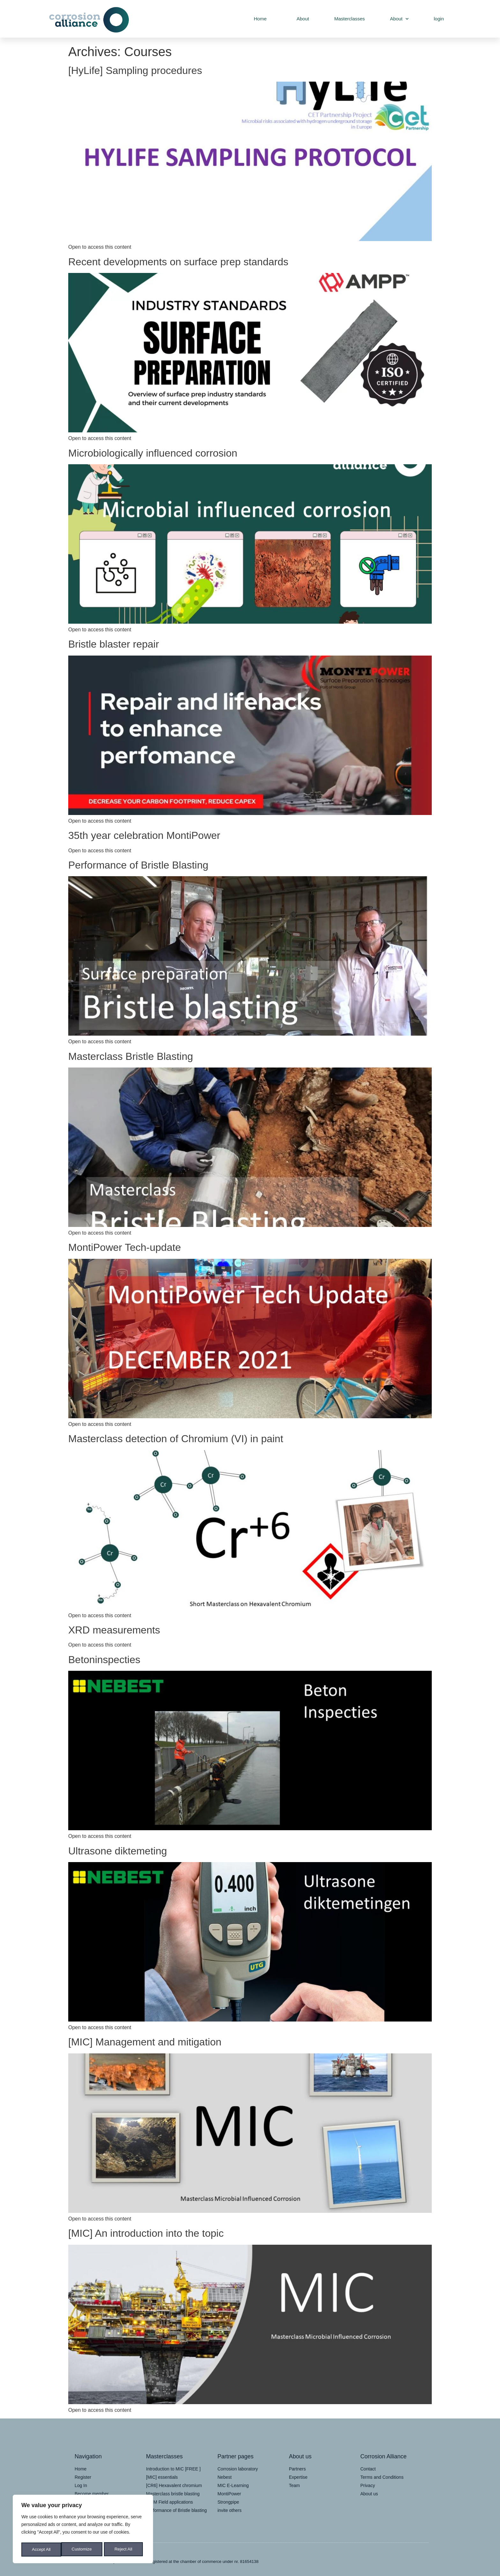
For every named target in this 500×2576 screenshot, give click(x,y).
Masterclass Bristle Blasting (130, 1056)
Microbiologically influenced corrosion (152, 453)
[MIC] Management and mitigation (144, 2042)
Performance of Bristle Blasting (138, 865)
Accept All (125, 2549)
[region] (83, 2529)
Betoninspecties (104, 1659)
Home (258, 18)
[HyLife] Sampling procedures (135, 70)
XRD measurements (114, 1630)
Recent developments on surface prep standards (178, 262)
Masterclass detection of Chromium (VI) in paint (175, 1438)
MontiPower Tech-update (124, 1247)
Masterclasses (349, 18)
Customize (41, 2549)
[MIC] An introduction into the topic (146, 2233)
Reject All (83, 2549)
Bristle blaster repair (113, 644)
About (300, 18)
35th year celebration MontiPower (144, 835)
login (439, 18)
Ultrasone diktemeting (117, 1851)
